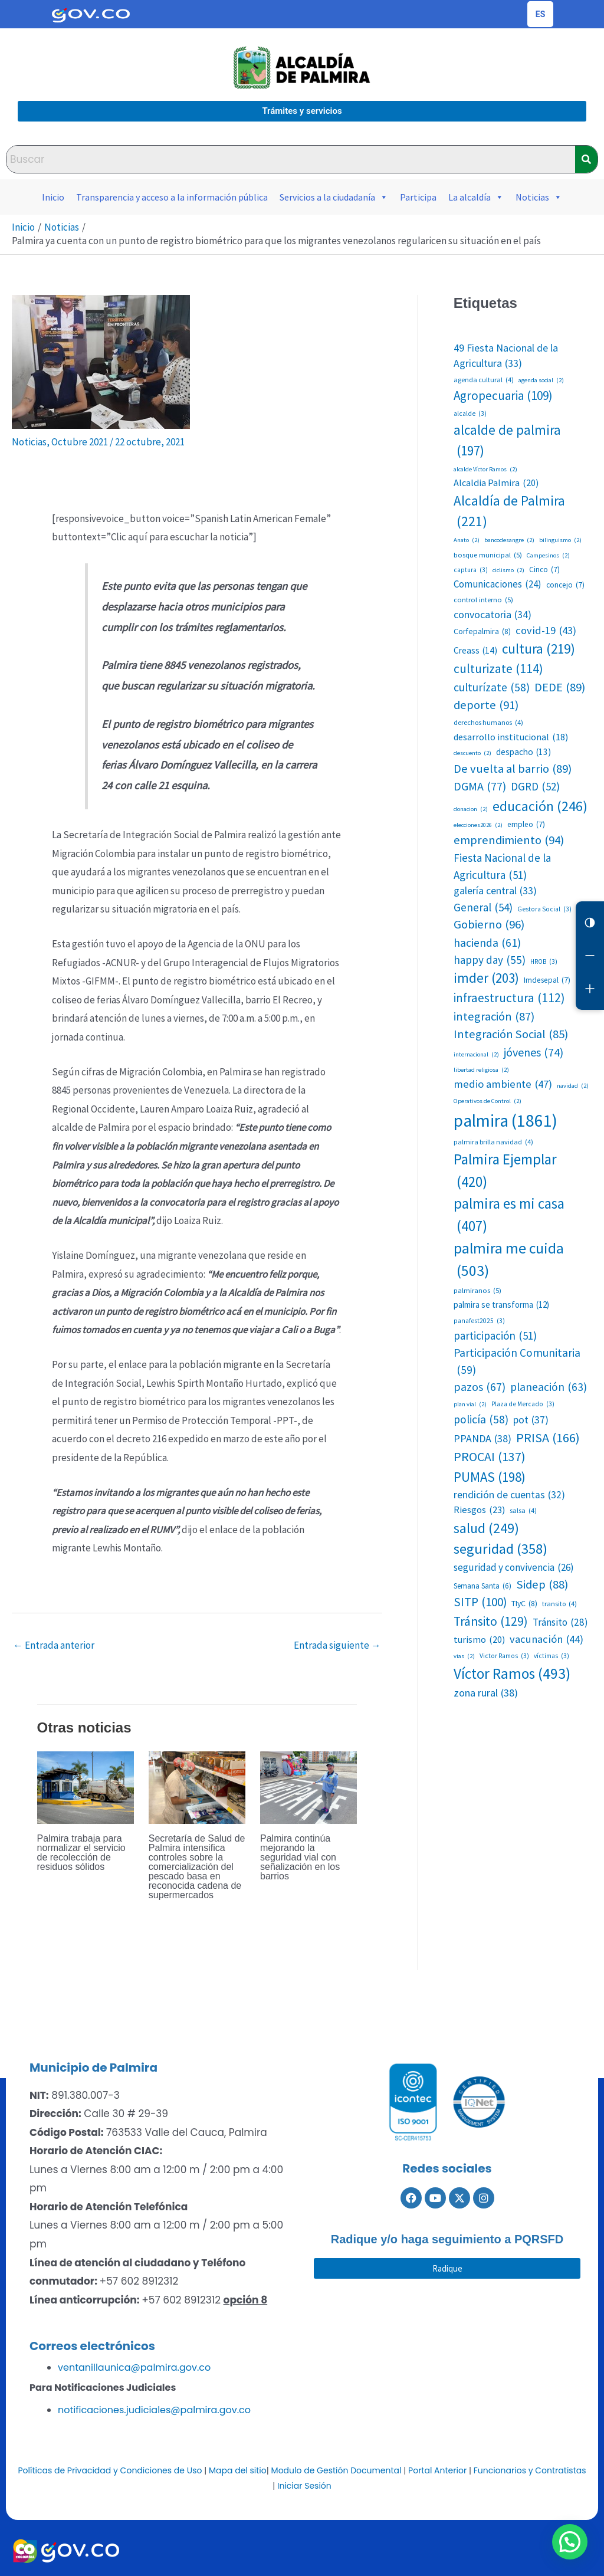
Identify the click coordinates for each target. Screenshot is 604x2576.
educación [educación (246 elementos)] (540, 806)
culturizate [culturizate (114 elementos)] (498, 668)
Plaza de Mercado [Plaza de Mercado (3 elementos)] (522, 1404)
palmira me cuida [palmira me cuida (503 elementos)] (509, 1260)
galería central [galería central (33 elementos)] (495, 891)
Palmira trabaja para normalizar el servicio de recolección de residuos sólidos (81, 1852)
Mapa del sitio (238, 2470)
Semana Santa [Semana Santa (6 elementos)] (482, 1586)
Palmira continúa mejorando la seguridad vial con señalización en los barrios (300, 1857)
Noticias (539, 197)
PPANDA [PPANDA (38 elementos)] (482, 1438)
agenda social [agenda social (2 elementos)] (541, 380)
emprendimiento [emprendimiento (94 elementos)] (509, 840)
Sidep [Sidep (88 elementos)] (542, 1585)
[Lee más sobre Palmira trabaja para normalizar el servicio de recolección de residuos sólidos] (85, 1786)
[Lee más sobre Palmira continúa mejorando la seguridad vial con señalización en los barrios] (308, 1786)
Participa (418, 197)
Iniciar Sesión (304, 2486)
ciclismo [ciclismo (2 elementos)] (508, 570)
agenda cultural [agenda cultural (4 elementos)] (484, 380)
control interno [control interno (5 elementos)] (483, 599)
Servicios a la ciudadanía (334, 197)
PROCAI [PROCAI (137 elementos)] (490, 1457)
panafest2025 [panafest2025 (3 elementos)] (479, 1321)
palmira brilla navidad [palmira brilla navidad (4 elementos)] (493, 1142)
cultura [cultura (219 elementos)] (538, 649)
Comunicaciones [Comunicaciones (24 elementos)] (497, 584)
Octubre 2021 (79, 441)
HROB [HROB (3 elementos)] (543, 962)
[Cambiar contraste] (590, 922)
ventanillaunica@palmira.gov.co (134, 2367)
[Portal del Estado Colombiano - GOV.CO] (91, 14)
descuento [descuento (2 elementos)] (472, 753)
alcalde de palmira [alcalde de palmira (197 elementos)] (507, 441)
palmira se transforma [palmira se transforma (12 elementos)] (501, 1304)
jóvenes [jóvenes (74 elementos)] (533, 1052)
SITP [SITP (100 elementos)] (480, 1602)
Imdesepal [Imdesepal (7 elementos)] (547, 980)
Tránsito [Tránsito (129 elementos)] (491, 1621)
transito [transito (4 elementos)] (559, 1604)
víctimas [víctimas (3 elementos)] (551, 1656)
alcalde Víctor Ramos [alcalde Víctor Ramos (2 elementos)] (485, 469)
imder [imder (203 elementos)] (486, 978)
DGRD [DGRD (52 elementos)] (535, 786)
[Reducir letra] (590, 955)
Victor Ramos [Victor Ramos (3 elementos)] (504, 1656)
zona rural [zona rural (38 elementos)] (486, 1693)
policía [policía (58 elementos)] (481, 1419)
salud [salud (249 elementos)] (486, 1528)
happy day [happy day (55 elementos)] (490, 960)
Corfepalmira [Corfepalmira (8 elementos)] (482, 631)
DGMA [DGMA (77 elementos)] (480, 786)
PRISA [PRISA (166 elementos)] (548, 1438)
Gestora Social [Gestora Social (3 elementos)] (544, 909)
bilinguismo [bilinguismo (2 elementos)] (560, 540)
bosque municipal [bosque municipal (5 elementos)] (488, 554)
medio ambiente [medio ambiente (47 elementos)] (503, 1084)
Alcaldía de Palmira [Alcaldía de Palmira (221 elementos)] (509, 512)
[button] (574, 2555)
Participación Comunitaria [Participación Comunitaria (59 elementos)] (517, 1362)
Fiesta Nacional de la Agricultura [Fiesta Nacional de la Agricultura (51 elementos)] (502, 867)
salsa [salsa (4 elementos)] (523, 1510)
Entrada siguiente (337, 1645)
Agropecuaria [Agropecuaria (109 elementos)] (503, 395)
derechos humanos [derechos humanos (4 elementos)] (488, 722)
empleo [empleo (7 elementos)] (526, 825)
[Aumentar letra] (590, 988)
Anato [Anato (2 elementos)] (467, 540)
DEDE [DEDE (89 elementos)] (559, 687)
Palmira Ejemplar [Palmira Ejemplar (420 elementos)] (505, 1171)
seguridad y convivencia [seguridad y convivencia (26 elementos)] (514, 1568)
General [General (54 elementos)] (483, 907)
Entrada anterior (53, 1645)
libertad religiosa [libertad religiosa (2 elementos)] (481, 1070)
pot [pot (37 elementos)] (531, 1420)
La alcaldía (476, 197)
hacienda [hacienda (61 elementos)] (487, 942)
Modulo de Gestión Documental (336, 2470)
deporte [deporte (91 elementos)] (486, 705)
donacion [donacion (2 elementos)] (471, 809)
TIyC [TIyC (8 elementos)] (524, 1603)
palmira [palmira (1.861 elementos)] (505, 1121)
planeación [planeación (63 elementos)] (548, 1387)
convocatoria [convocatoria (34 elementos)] (492, 615)
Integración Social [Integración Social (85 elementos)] (511, 1034)
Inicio (53, 197)
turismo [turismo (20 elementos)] (479, 1639)
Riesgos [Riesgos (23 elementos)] (479, 1509)
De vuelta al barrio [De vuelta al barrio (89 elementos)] (513, 769)
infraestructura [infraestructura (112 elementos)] (509, 998)
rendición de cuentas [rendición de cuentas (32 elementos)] (509, 1494)
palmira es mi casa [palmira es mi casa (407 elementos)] (509, 1215)
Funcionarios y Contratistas (530, 2470)
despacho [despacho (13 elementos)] (523, 752)
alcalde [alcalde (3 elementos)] (470, 414)
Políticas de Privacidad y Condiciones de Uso (110, 2470)
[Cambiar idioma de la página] (540, 14)
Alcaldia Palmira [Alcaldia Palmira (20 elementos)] (496, 482)
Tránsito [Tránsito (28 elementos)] (560, 1622)
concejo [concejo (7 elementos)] (565, 585)
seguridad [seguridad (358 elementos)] (500, 1549)
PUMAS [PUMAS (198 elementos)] (490, 1477)
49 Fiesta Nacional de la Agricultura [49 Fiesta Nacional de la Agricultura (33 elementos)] (506, 357)
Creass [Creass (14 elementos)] (475, 650)
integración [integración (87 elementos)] (494, 1017)
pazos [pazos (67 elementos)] (479, 1387)
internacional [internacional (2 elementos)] (476, 1054)
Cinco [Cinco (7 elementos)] (544, 570)
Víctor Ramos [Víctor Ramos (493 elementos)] (512, 1673)
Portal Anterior (437, 2470)
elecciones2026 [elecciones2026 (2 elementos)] (478, 825)
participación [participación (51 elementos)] (495, 1335)
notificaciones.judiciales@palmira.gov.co (154, 2410)
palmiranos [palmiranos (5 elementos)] (477, 1290)
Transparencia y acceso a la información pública (172, 197)
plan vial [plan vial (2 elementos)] (470, 1404)
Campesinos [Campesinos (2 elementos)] (548, 555)
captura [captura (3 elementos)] (471, 570)
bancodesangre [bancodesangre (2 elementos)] (509, 540)
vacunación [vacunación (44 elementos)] (546, 1639)
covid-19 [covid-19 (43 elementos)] (546, 630)
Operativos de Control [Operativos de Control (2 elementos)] (487, 1101)
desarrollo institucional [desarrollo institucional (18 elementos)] (511, 737)
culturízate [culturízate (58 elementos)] (492, 687)
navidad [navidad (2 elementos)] (573, 1086)
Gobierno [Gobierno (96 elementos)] (489, 924)
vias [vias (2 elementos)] (464, 1656)
